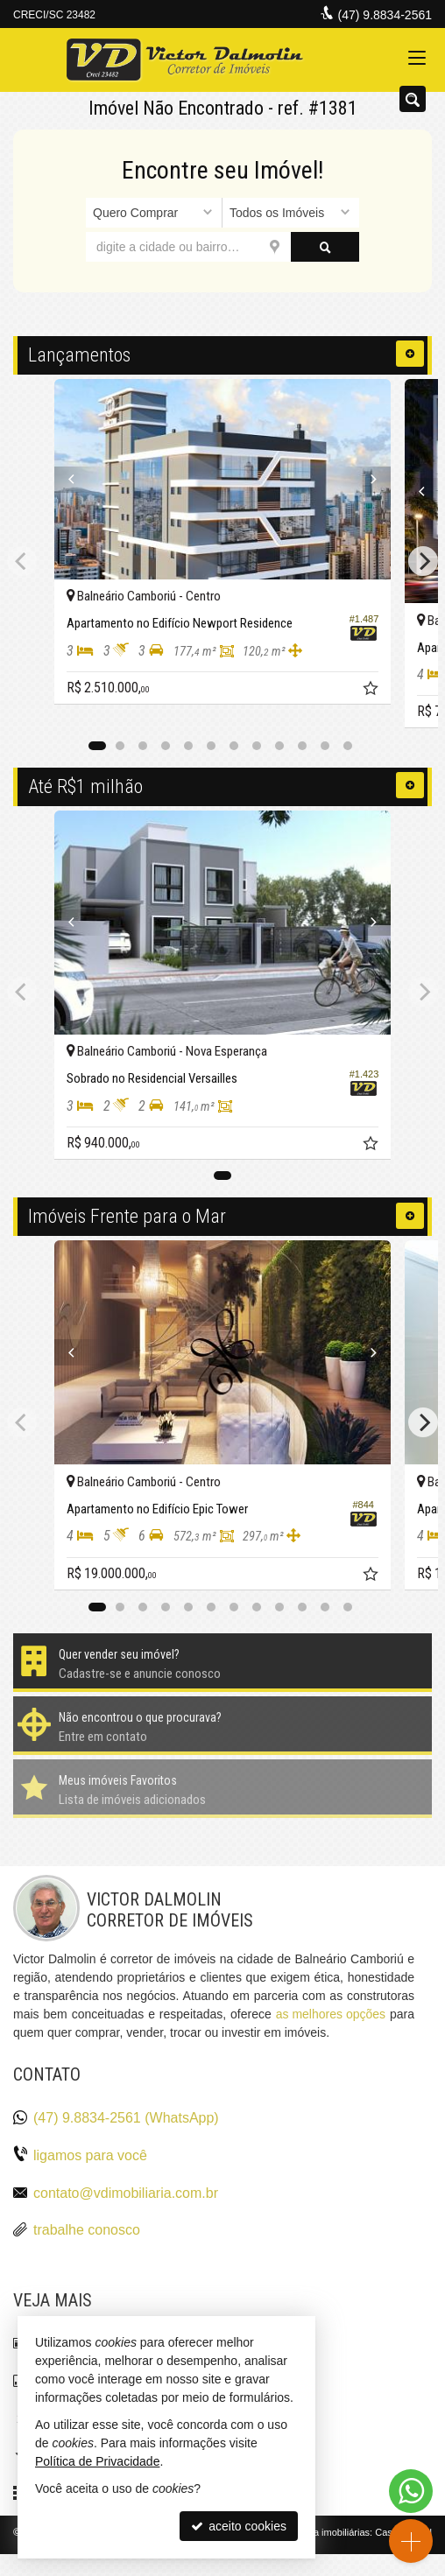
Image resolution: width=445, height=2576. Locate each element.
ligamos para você (90, 2155)
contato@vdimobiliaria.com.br (125, 2193)
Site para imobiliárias (325, 2532)
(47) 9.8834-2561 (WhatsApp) (126, 2117)
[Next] (365, 480)
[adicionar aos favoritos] (372, 691)
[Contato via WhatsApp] (411, 2491)
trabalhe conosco (86, 2229)
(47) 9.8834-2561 (385, 15)
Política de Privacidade (97, 2461)
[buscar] (325, 247)
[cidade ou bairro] (188, 247)
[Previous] (79, 480)
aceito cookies (238, 2526)
